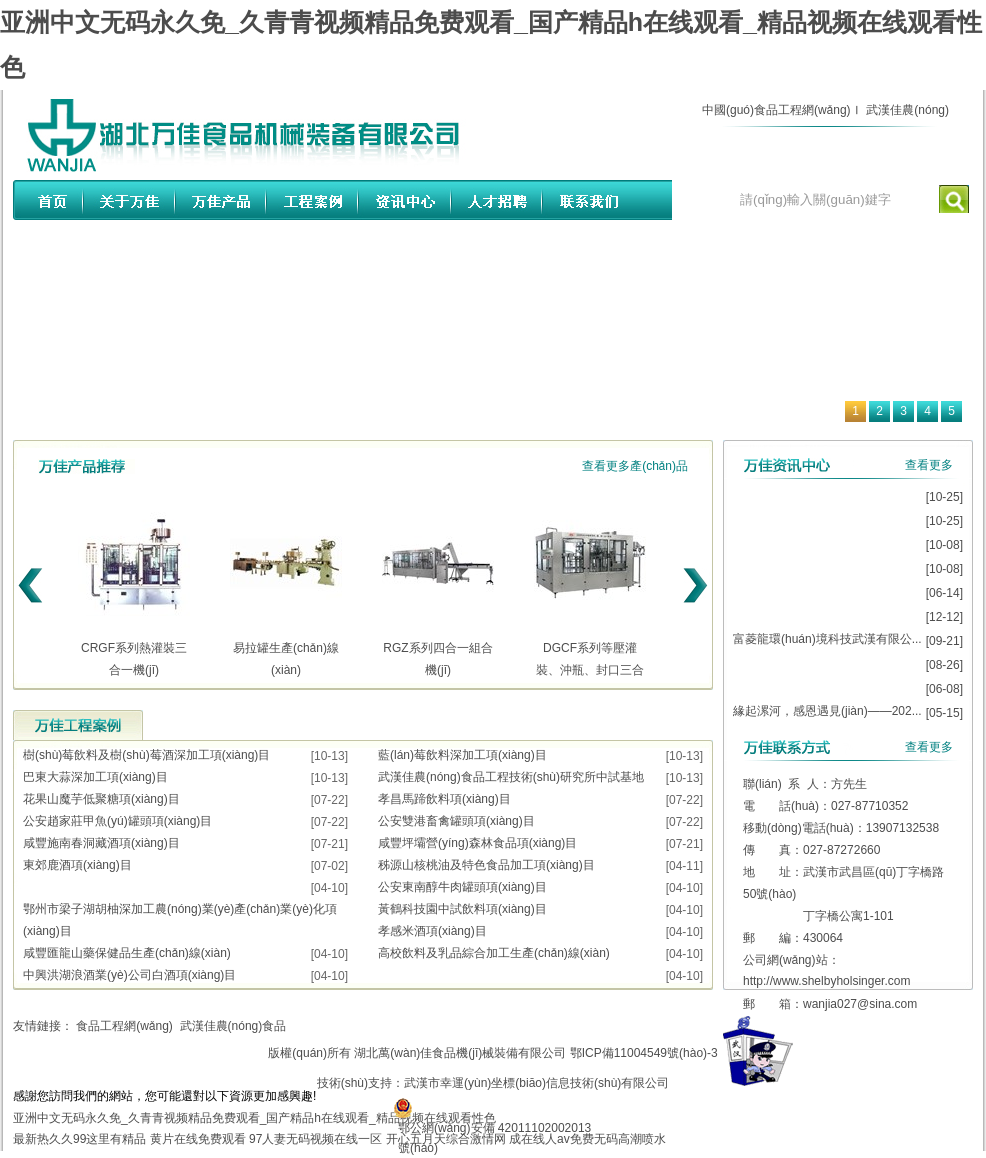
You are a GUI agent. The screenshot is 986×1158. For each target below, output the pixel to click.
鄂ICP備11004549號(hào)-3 (644, 1053)
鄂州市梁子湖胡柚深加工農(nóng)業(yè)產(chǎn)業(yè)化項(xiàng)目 (180, 920)
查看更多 (929, 465)
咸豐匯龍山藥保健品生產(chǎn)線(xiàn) (127, 953)
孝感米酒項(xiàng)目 (432, 931)
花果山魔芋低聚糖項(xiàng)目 (101, 799)
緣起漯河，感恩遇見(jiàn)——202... (827, 711)
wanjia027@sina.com (860, 1004)
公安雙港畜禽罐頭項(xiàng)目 (456, 821)
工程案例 (78, 725)
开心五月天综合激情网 (446, 1139)
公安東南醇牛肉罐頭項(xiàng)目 (462, 887)
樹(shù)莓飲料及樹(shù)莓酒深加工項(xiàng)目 (146, 755)
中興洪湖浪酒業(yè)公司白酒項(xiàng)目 (129, 975)
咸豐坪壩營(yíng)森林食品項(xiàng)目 (477, 843)
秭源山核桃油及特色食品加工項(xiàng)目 (486, 865)
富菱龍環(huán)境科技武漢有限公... (827, 639)
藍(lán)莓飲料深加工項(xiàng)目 (462, 755)
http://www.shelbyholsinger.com (826, 981)
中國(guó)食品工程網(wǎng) (776, 110)
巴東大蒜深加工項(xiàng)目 (95, 777)
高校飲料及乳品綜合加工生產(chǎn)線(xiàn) (494, 953)
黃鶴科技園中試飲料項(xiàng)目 (462, 909)
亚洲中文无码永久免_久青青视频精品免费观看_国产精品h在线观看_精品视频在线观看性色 (254, 1118)
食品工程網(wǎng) (124, 1026)
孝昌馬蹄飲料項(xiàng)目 (444, 799)
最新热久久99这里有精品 (79, 1139)
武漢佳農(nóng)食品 (233, 1026)
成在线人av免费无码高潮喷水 (587, 1139)
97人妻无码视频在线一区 (315, 1139)
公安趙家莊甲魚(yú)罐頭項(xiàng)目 (117, 821)
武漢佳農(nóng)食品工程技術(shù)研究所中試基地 (511, 777)
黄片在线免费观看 (198, 1139)
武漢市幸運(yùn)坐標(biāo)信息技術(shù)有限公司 (536, 1083)
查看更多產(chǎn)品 (635, 466)
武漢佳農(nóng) (907, 110)
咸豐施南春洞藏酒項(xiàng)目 (101, 843)
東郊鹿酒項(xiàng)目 (77, 865)
